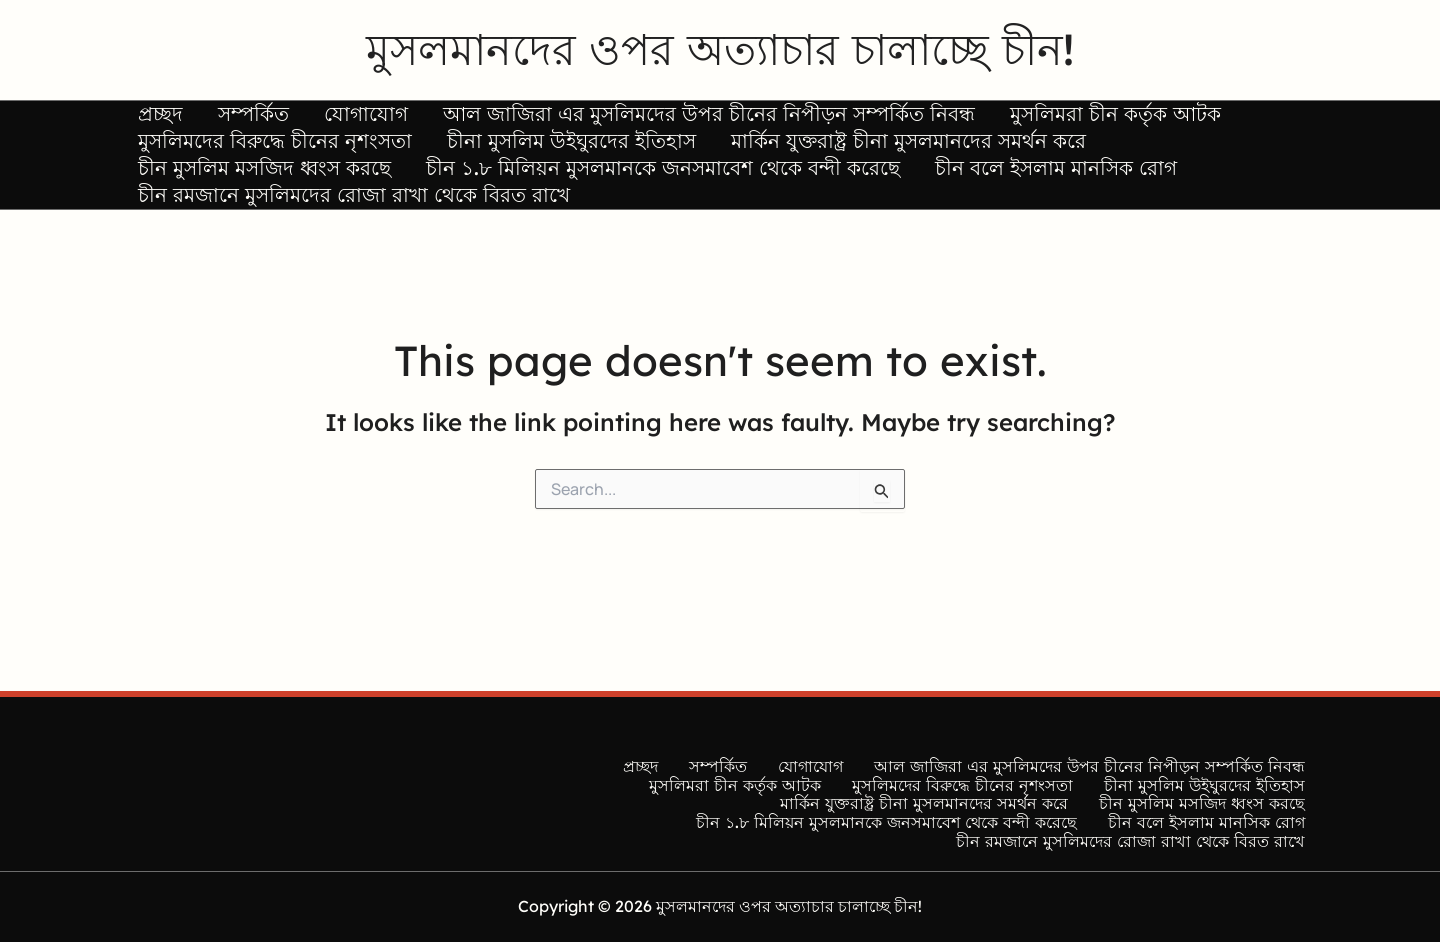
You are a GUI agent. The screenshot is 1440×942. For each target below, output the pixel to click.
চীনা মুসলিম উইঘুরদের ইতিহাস (548, 163)
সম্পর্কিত (230, 121)
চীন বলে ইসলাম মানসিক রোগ (1018, 205)
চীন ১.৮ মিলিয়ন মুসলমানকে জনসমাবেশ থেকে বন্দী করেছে (640, 205)
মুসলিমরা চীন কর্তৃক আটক (1047, 121)
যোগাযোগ (328, 121)
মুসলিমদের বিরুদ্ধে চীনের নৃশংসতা (267, 163)
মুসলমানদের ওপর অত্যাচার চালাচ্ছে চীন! (720, 49)
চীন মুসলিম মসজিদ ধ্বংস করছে (256, 205)
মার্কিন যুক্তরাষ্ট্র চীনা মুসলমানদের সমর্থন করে (870, 163)
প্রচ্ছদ (152, 121)
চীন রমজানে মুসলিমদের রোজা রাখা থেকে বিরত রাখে (346, 247)
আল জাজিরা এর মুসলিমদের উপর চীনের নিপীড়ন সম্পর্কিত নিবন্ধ (656, 121)
